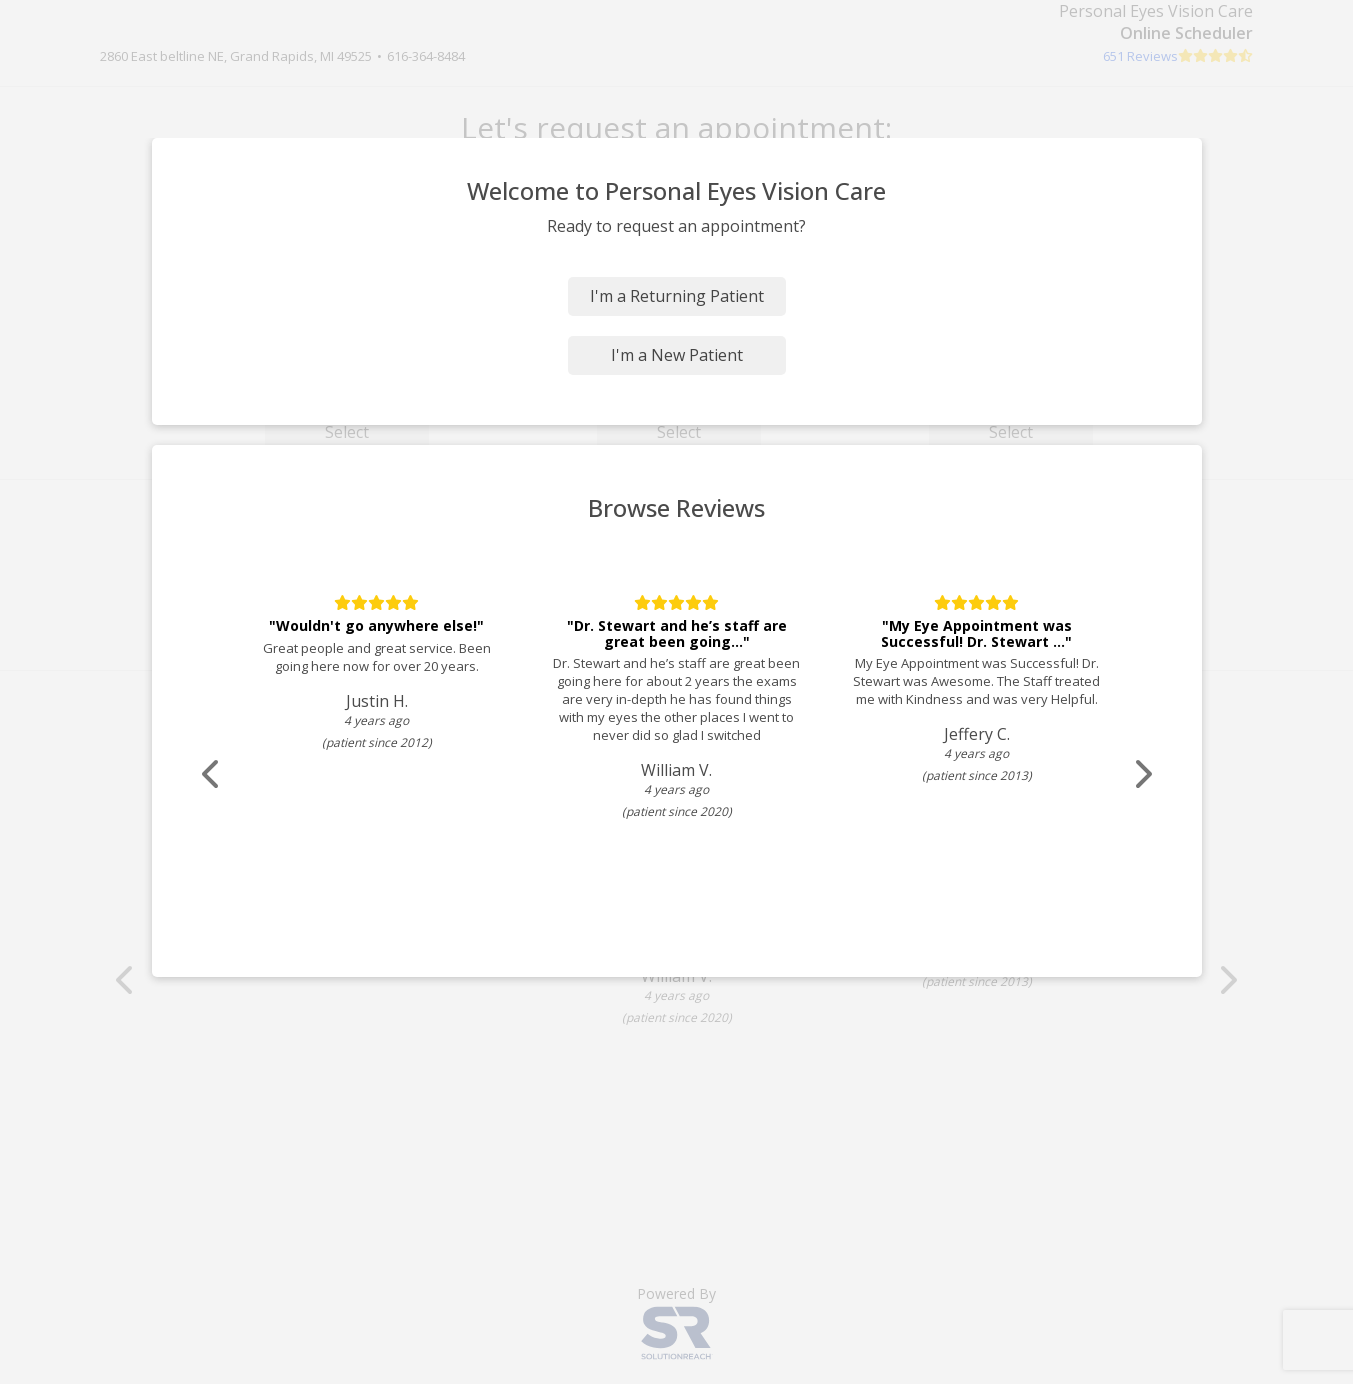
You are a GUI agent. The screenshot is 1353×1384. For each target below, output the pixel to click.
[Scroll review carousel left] (212, 774)
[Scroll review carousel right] (1142, 774)
